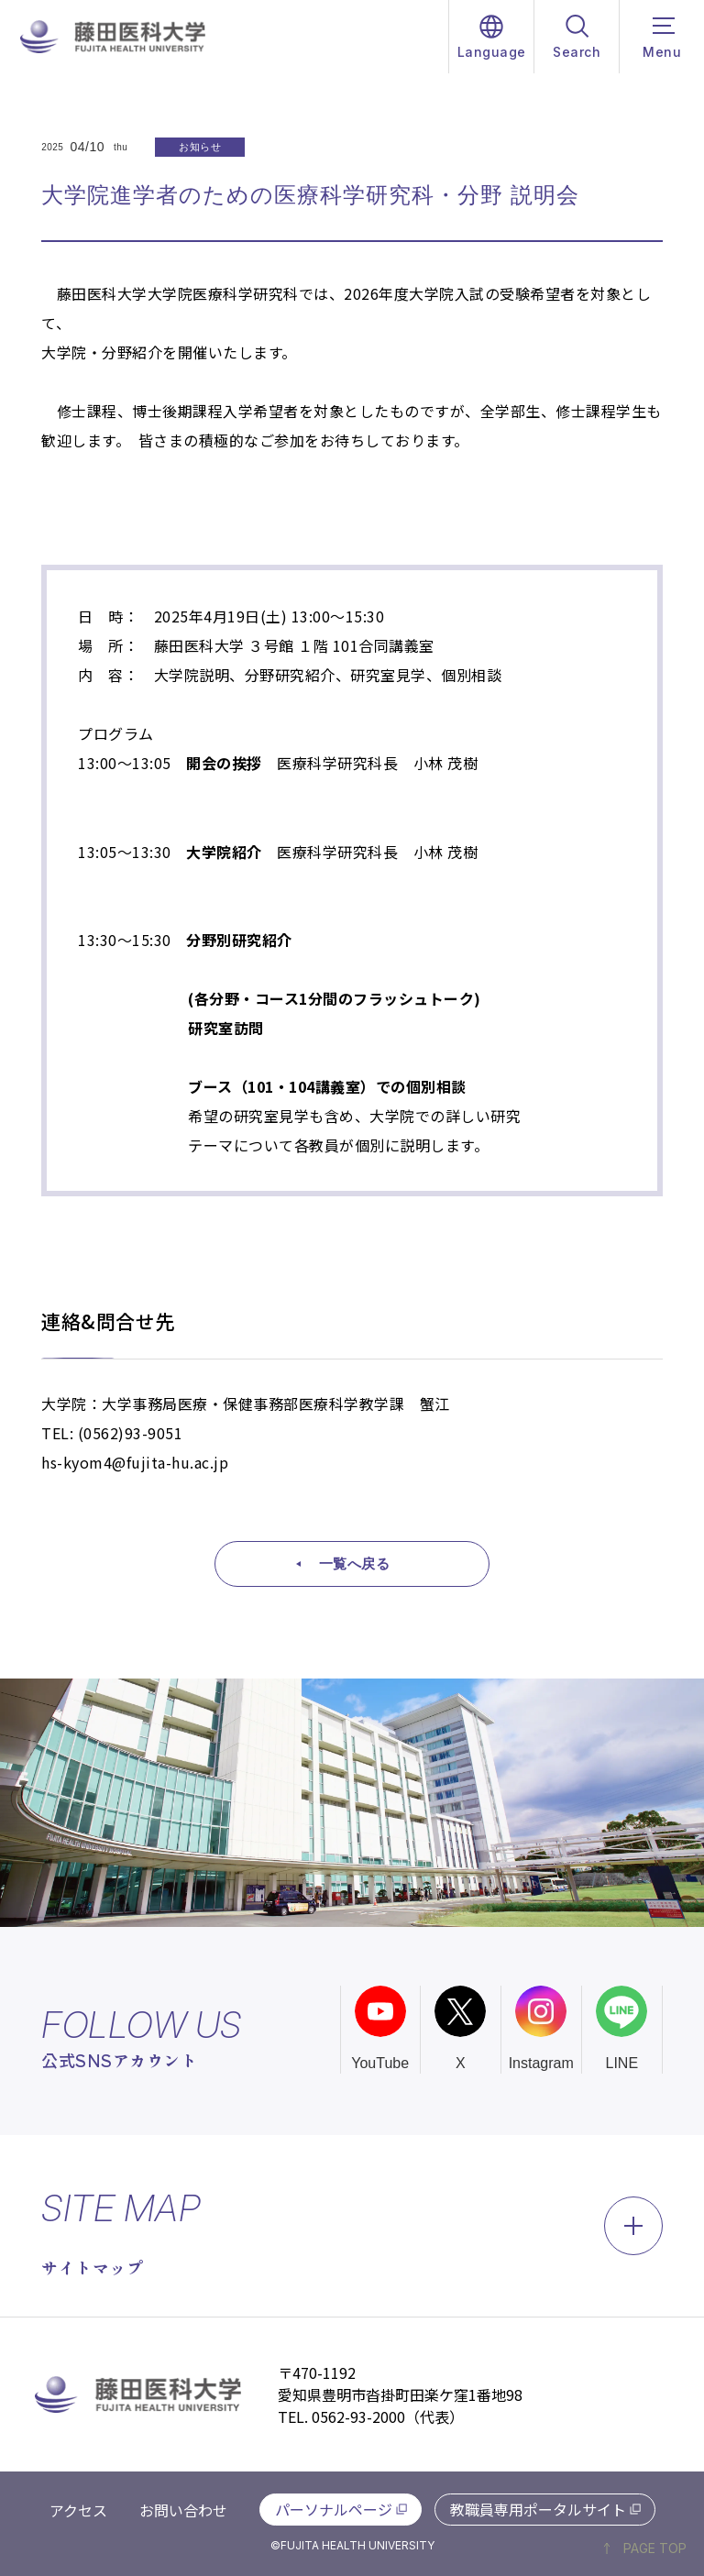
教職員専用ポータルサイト (538, 2509)
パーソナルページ (333, 2509)
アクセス (78, 2510)
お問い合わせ (183, 2510)
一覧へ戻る (354, 1563)
